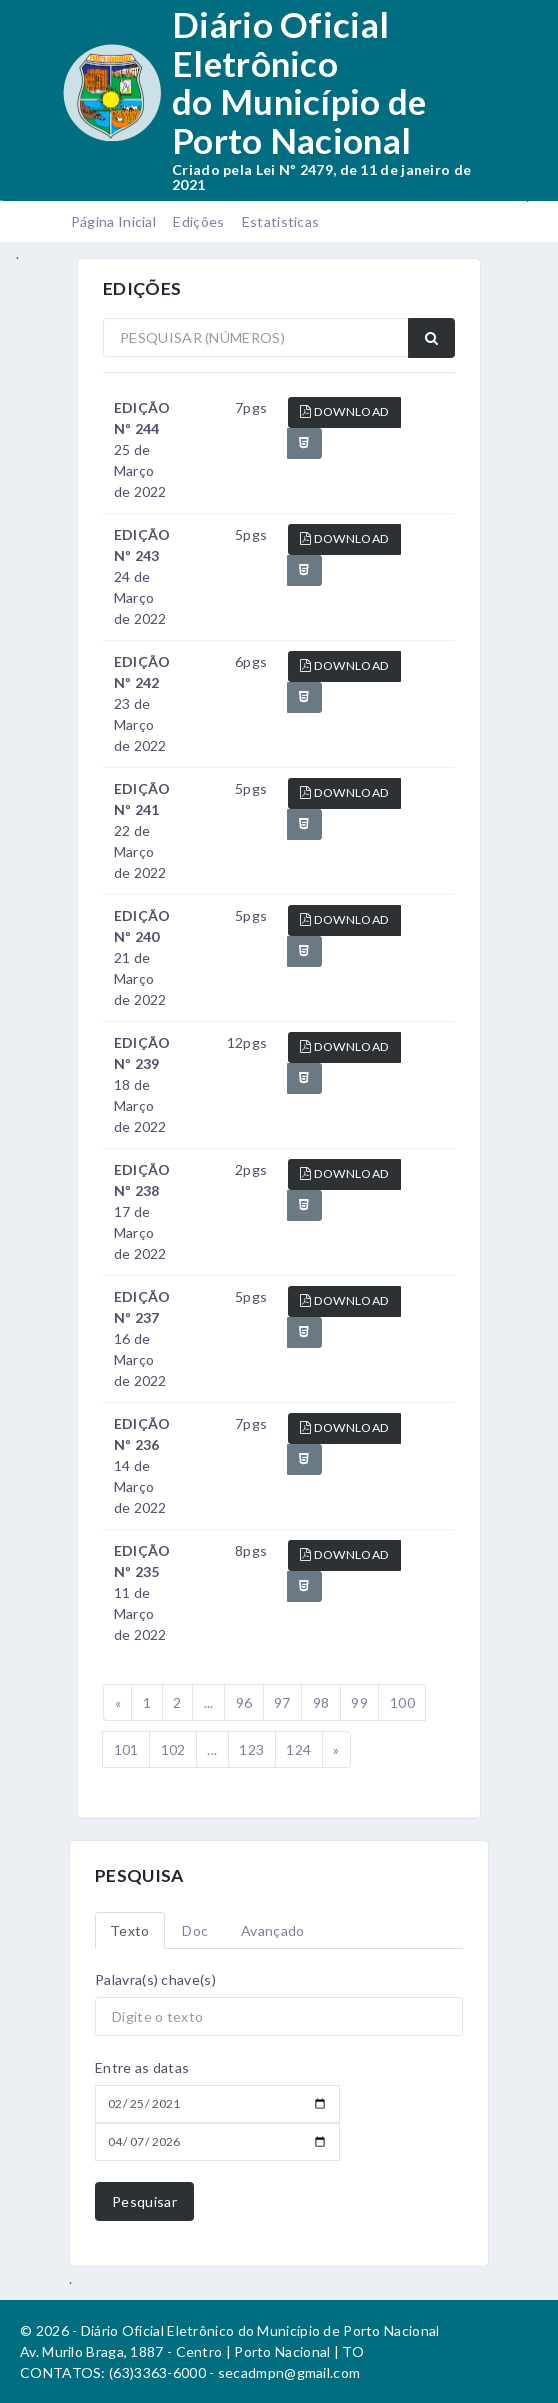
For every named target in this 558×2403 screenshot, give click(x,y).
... (209, 1702)
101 (126, 1749)
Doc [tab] (195, 1930)
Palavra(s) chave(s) (155, 1979)
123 (251, 1749)
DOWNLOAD (344, 411)
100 (402, 1702)
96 (244, 1702)
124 (298, 1749)
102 (173, 1749)
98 (321, 1702)
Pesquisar (144, 2201)
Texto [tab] (130, 1930)
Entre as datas (142, 2067)
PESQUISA (139, 1875)
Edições (198, 221)
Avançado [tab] (272, 1930)
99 (359, 1702)
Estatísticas (281, 221)
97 (282, 1702)
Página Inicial (113, 221)
